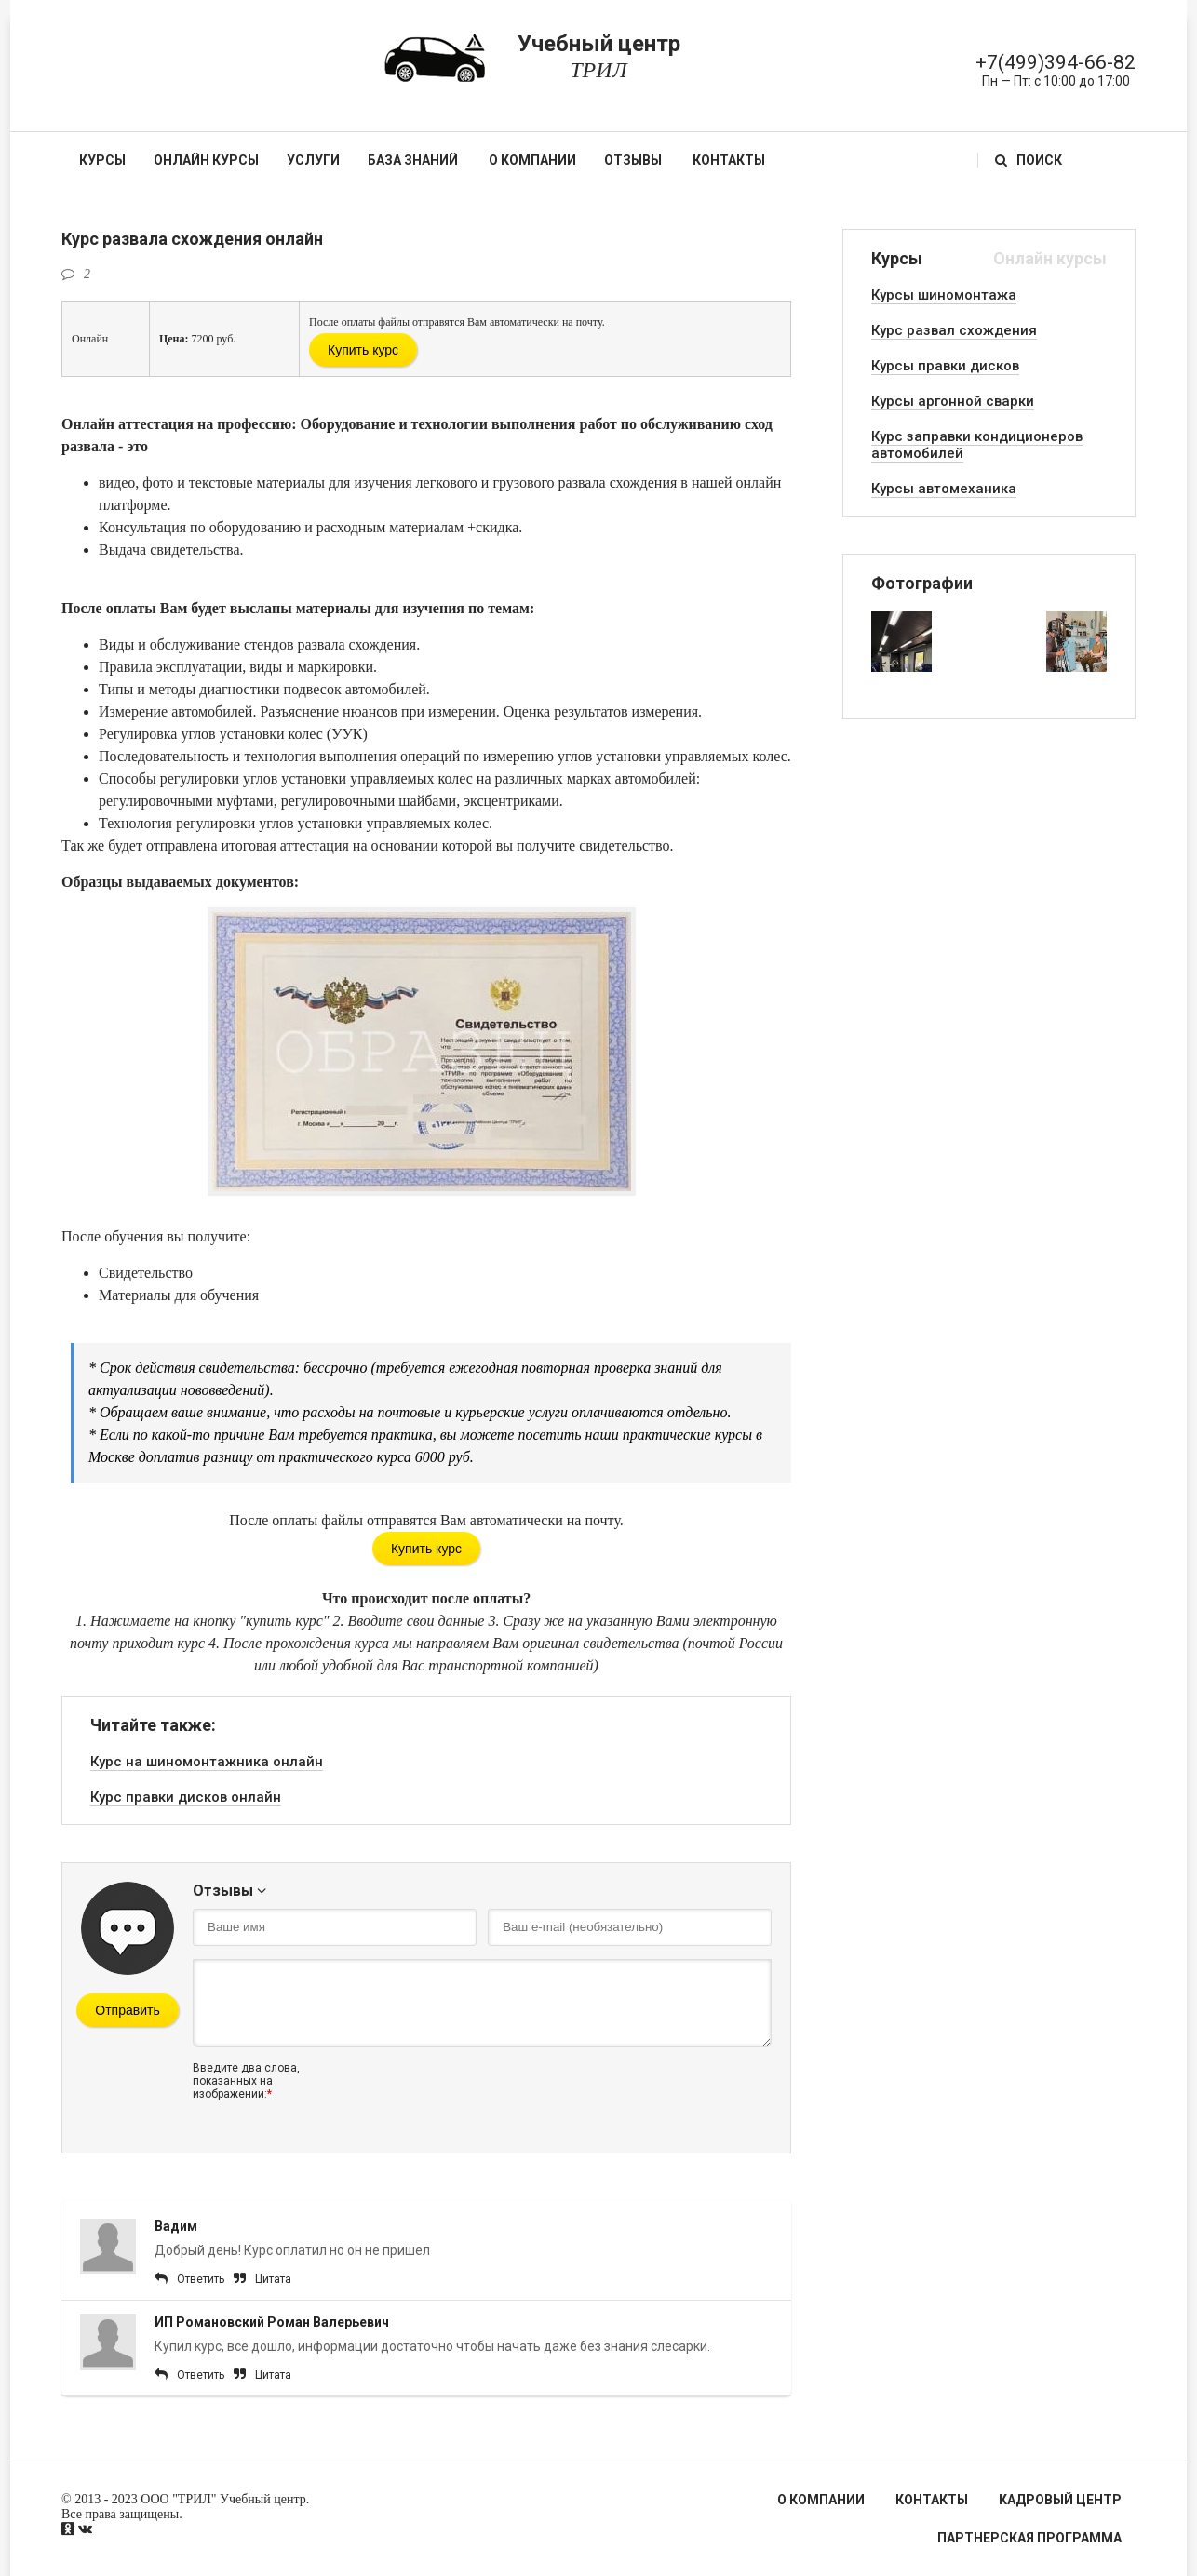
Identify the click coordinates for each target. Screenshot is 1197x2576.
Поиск (1028, 160)
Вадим (176, 2226)
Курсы (102, 160)
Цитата (273, 2279)
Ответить (200, 2279)
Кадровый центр (1060, 2499)
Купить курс (363, 349)
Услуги (313, 160)
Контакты (729, 160)
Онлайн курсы (206, 160)
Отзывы (633, 160)
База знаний (413, 160)
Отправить (127, 2010)
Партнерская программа (1029, 2537)
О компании (532, 160)
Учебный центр (598, 57)
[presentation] (483, 2097)
